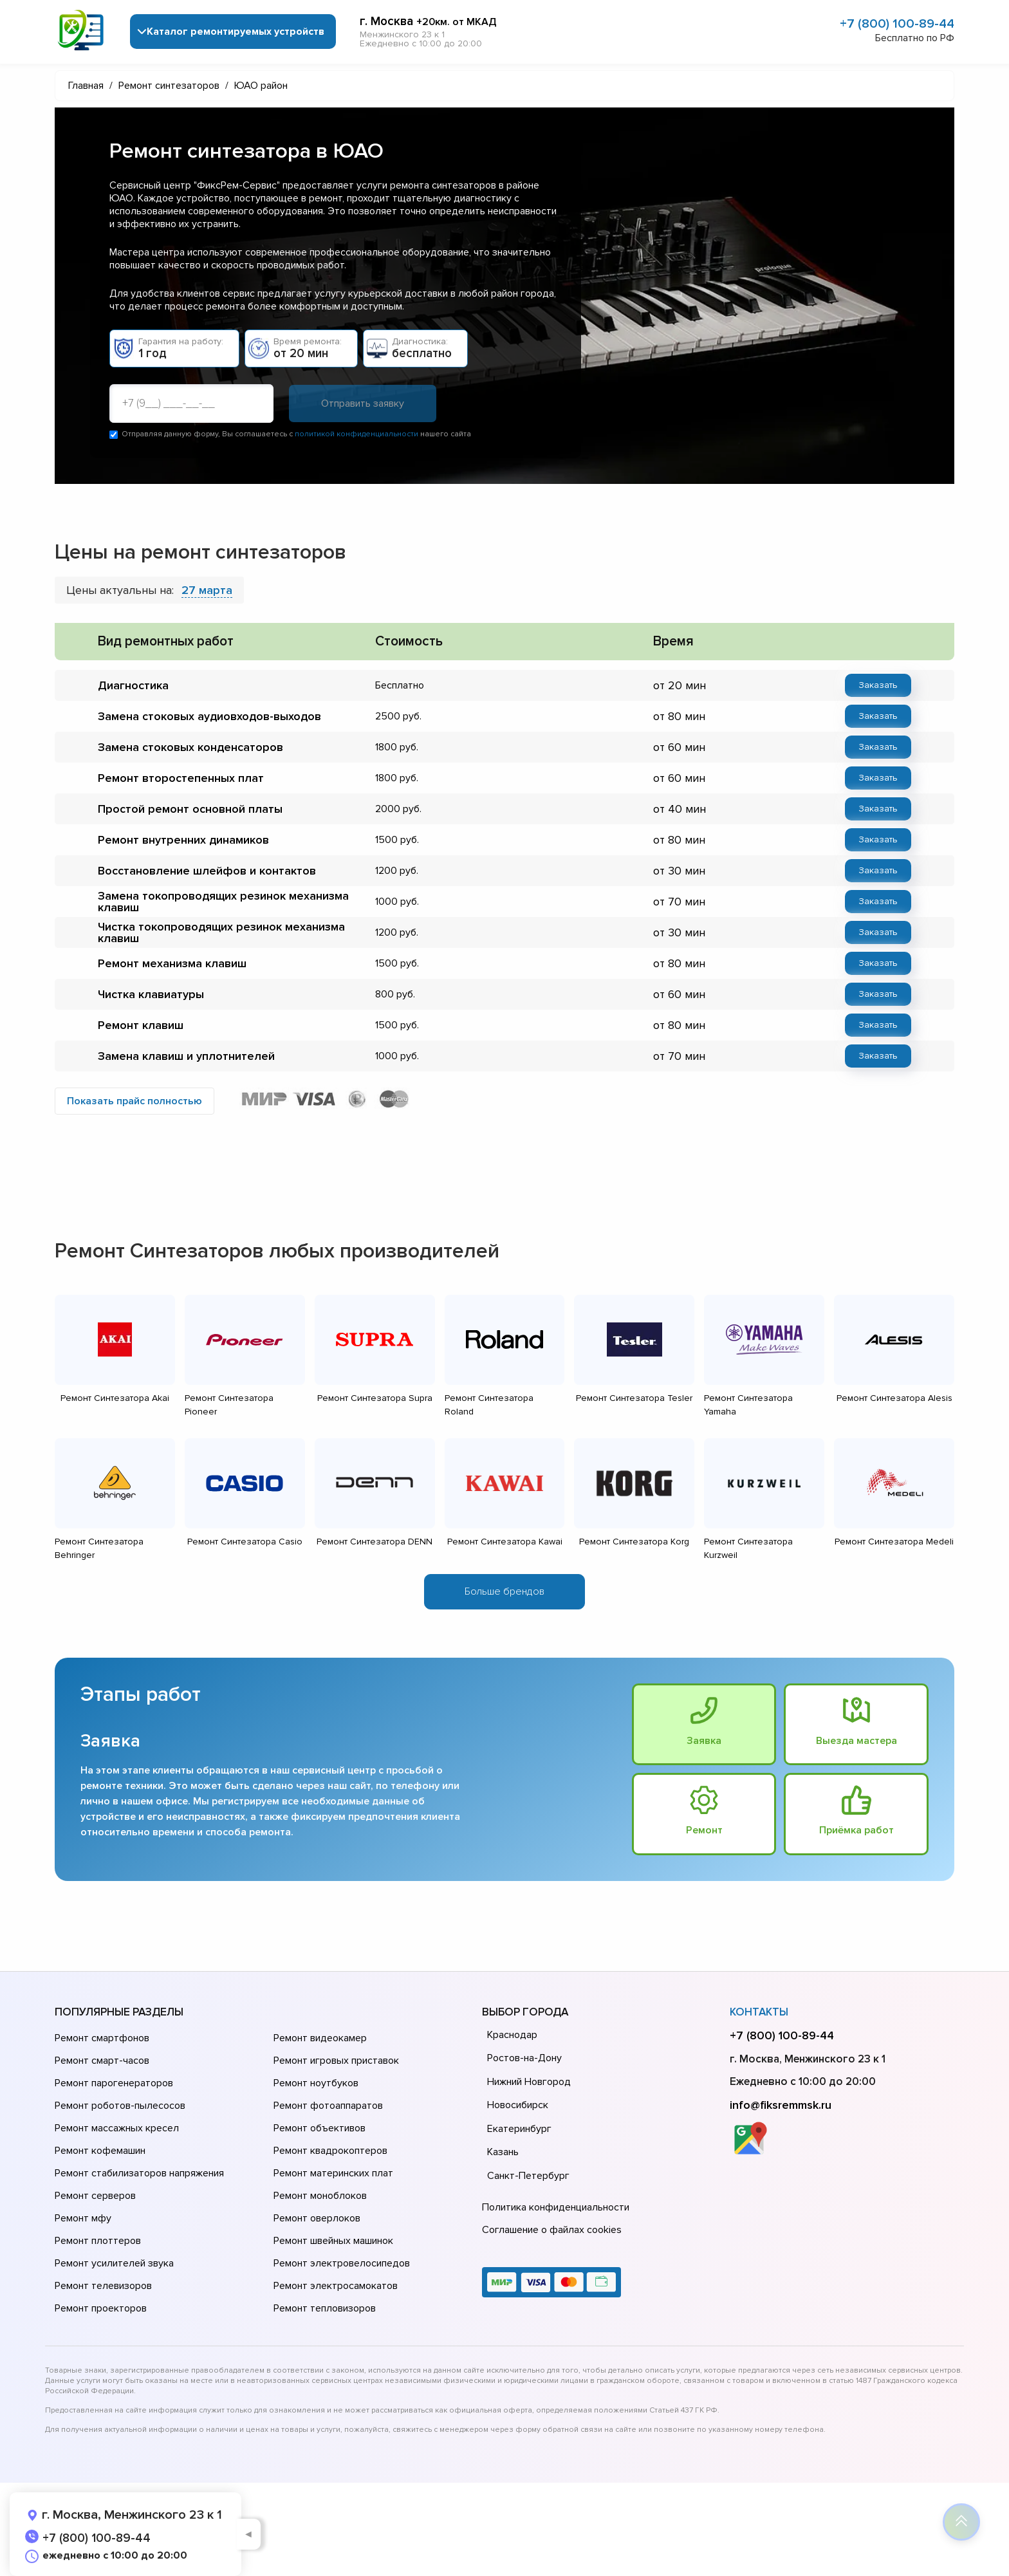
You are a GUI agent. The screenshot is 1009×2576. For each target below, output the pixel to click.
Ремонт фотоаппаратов (328, 2105)
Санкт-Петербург (528, 2175)
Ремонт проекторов (101, 2308)
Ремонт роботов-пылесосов (120, 2105)
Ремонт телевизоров (103, 2285)
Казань (503, 2151)
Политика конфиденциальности (555, 2207)
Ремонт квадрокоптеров (330, 2150)
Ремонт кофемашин (100, 2150)
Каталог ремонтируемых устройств (235, 31)
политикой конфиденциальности (356, 434)
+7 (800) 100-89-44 (897, 23)
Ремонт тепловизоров (324, 2308)
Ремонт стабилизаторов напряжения (139, 2173)
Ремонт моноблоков (320, 2195)
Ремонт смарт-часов (102, 2060)
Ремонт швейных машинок (333, 2240)
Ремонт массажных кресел (117, 2128)
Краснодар (512, 2034)
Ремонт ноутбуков (315, 2083)
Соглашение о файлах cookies (552, 2229)
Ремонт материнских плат (333, 2173)
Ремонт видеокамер (320, 2038)
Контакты (759, 2012)
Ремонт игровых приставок (336, 2060)
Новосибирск (517, 2105)
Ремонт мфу (83, 2218)
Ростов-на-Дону (524, 2058)
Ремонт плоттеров (98, 2240)
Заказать (878, 685)
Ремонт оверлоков (316, 2218)
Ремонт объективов (319, 2128)
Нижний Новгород (529, 2081)
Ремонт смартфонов (102, 2038)
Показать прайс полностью (134, 1101)
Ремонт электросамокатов (335, 2285)
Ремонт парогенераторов (114, 2083)
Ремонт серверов (95, 2195)
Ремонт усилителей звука (114, 2263)
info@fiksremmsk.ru (780, 2105)
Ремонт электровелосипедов (341, 2263)
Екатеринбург (519, 2128)
